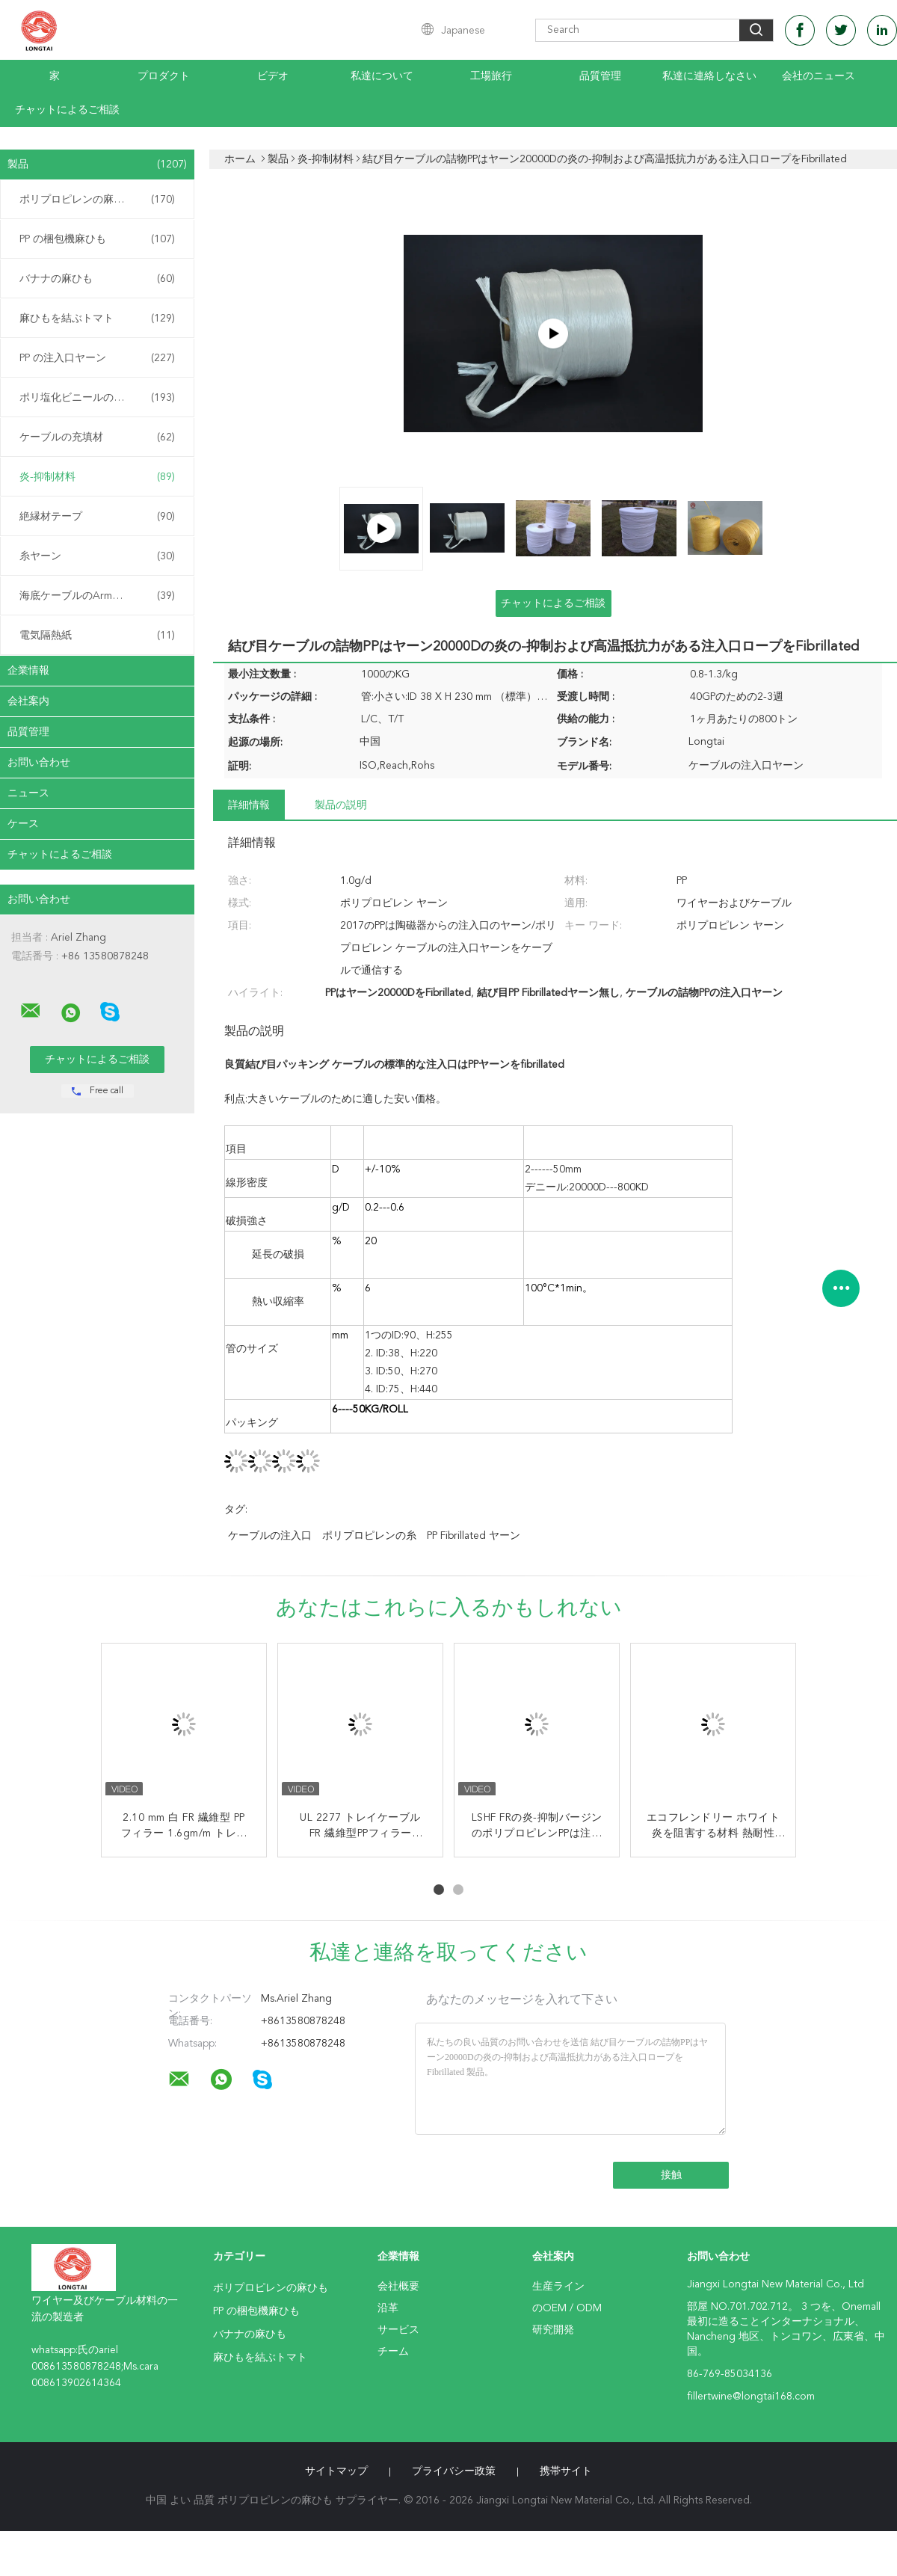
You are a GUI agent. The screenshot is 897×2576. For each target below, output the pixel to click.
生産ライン (558, 2286)
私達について (382, 76)
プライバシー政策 (454, 2471)
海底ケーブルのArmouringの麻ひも (100, 595)
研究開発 (553, 2330)
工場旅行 (491, 76)
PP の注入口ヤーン (97, 358)
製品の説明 (341, 805)
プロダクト (164, 76)
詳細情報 (249, 805)
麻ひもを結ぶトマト (97, 318)
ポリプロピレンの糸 (369, 1536)
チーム (393, 2351)
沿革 (387, 2308)
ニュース (28, 793)
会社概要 (398, 2286)
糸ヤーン (97, 556)
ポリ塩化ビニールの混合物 (97, 397)
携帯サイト (566, 2471)
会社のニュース (818, 76)
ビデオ (273, 76)
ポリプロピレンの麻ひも (97, 199)
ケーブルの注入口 (270, 1536)
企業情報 (28, 670)
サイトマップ (336, 2471)
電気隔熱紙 (97, 635)
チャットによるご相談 (67, 110)
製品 (97, 164)
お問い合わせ (38, 762)
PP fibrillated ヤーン (473, 1536)
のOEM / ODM (567, 2308)
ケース (23, 824)
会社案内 (28, 701)
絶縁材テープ (97, 516)
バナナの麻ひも (97, 278)
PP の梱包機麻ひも (97, 239)
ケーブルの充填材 (97, 437)
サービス (398, 2330)
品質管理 (600, 76)
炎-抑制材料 (97, 477)
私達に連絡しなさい (709, 76)
